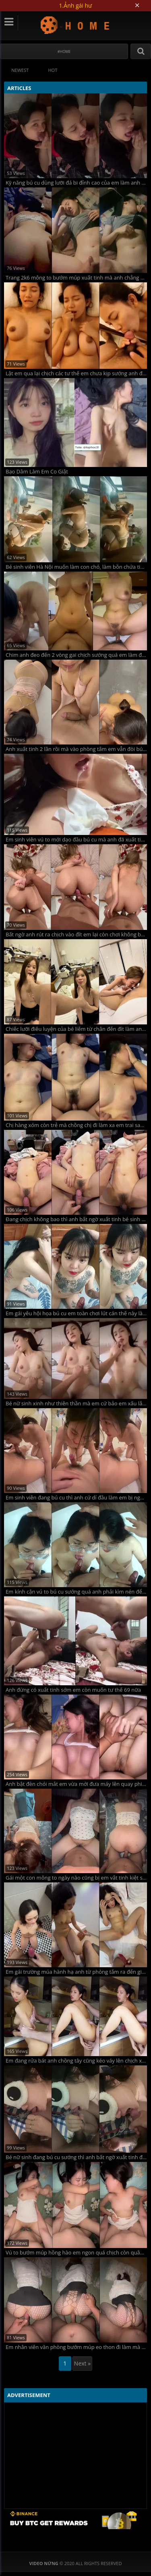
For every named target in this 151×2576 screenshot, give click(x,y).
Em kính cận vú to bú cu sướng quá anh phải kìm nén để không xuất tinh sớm (76, 1591)
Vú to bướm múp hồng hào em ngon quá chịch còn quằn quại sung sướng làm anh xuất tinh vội (76, 2252)
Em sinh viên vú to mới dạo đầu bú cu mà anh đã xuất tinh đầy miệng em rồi (76, 839)
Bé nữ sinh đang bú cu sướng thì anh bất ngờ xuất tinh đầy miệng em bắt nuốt (76, 2157)
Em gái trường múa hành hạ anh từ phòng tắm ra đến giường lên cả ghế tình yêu (76, 1971)
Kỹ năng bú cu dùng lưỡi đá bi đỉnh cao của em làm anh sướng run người (76, 182)
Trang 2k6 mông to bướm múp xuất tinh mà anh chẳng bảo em (76, 277)
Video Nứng (75, 25)
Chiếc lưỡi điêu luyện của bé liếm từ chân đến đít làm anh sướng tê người (76, 1029)
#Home (64, 51)
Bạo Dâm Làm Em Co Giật (37, 471)
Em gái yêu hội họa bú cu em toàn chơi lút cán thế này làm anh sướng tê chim (76, 1313)
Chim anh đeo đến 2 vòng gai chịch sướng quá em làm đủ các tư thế (76, 655)
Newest (20, 70)
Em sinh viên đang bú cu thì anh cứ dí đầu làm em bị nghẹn (76, 1497)
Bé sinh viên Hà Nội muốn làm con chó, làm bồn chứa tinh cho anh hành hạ (76, 567)
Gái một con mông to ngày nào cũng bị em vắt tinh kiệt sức (76, 1877)
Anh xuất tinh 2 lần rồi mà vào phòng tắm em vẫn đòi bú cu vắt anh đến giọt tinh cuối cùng (76, 749)
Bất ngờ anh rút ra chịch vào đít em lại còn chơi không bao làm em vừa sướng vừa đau (76, 934)
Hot (53, 70)
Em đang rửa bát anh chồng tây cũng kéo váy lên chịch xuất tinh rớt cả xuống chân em (76, 2060)
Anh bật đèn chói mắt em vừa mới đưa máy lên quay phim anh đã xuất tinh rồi (76, 1784)
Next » (82, 2363)
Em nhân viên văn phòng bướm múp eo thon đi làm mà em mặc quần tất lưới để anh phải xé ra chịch (76, 2347)
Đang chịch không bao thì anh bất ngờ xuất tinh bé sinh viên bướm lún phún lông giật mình (76, 1219)
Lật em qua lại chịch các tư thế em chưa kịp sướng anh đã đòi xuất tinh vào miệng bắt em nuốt (76, 373)
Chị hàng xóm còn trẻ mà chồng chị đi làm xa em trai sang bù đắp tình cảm (76, 1125)
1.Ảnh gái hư (75, 5)
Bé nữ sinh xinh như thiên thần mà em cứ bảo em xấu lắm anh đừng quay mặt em (76, 1403)
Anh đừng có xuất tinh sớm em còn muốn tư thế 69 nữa (73, 1689)
